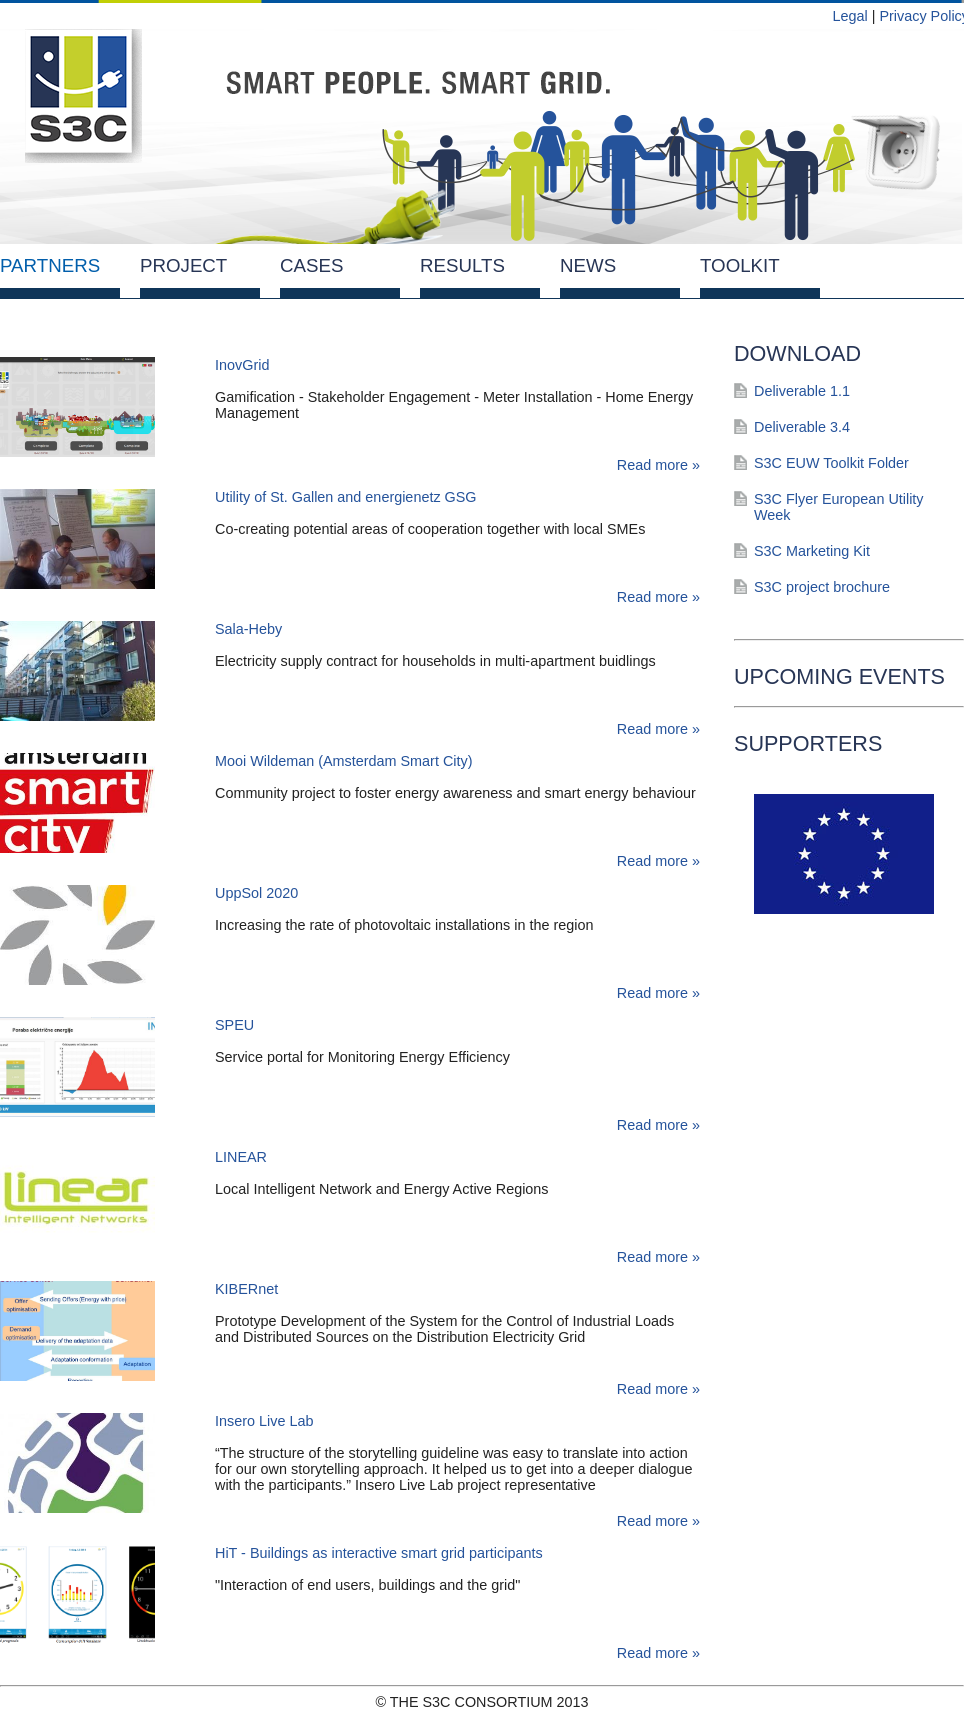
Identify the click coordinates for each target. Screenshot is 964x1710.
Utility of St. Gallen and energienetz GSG (346, 497)
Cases (311, 265)
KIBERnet (246, 1289)
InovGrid (242, 365)
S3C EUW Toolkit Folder (831, 463)
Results (462, 265)
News (588, 265)
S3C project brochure (822, 587)
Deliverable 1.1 (802, 391)
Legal (849, 16)
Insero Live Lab (264, 1421)
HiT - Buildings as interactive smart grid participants (379, 1553)
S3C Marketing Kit (812, 551)
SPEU (234, 1025)
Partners (50, 265)
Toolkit (740, 265)
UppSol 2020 (256, 893)
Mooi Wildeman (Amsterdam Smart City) (343, 761)
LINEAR (241, 1157)
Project (183, 265)
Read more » (658, 465)
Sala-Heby (248, 629)
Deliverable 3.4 (802, 427)
